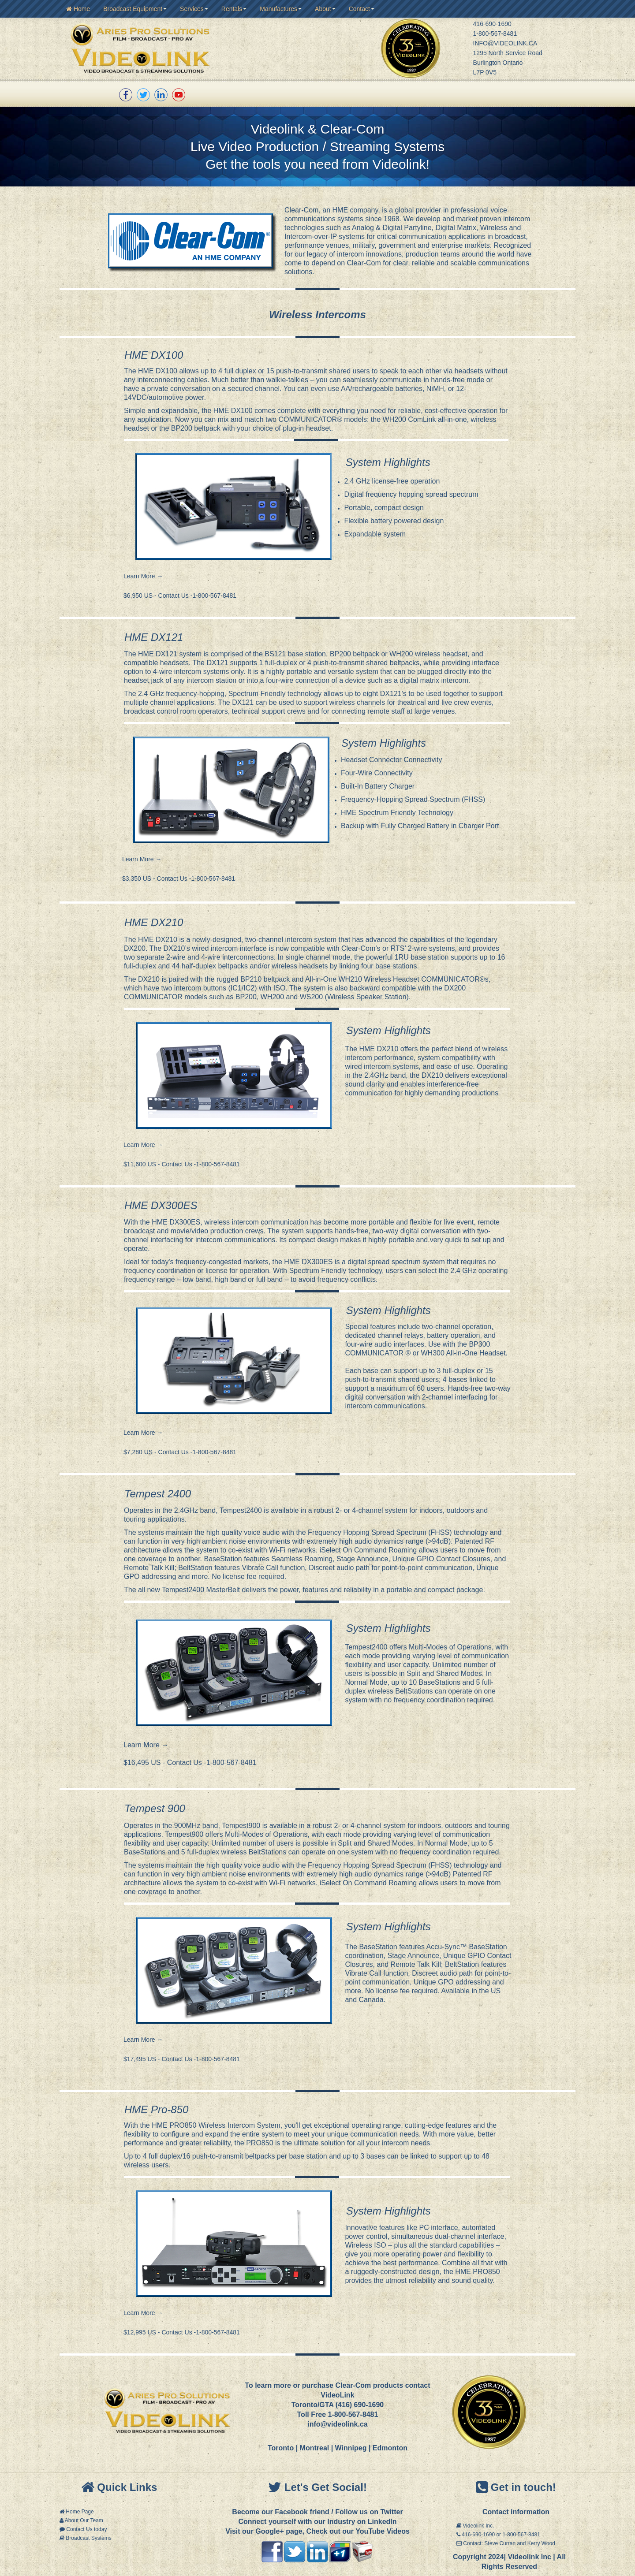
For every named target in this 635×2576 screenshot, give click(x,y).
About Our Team (84, 2520)
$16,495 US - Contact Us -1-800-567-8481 (190, 1762)
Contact (361, 8)
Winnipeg (351, 2448)
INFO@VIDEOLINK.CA (505, 43)
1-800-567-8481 (495, 33)
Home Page (79, 2512)
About (325, 8)
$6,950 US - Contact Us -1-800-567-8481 (180, 595)
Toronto (281, 2448)
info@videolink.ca (337, 2424)
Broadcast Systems (88, 2538)
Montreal (314, 2448)
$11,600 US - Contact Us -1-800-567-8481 (182, 1164)
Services (194, 8)
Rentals (234, 8)
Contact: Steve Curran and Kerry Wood (509, 2543)
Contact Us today (86, 2529)
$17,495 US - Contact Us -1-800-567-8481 (181, 2058)
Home (78, 8)
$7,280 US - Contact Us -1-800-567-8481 (179, 1452)
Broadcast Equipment (135, 8)
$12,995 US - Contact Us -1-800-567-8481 (181, 2332)
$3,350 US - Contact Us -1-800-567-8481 (180, 878)
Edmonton (390, 2448)
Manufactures (281, 8)
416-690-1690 (492, 23)
